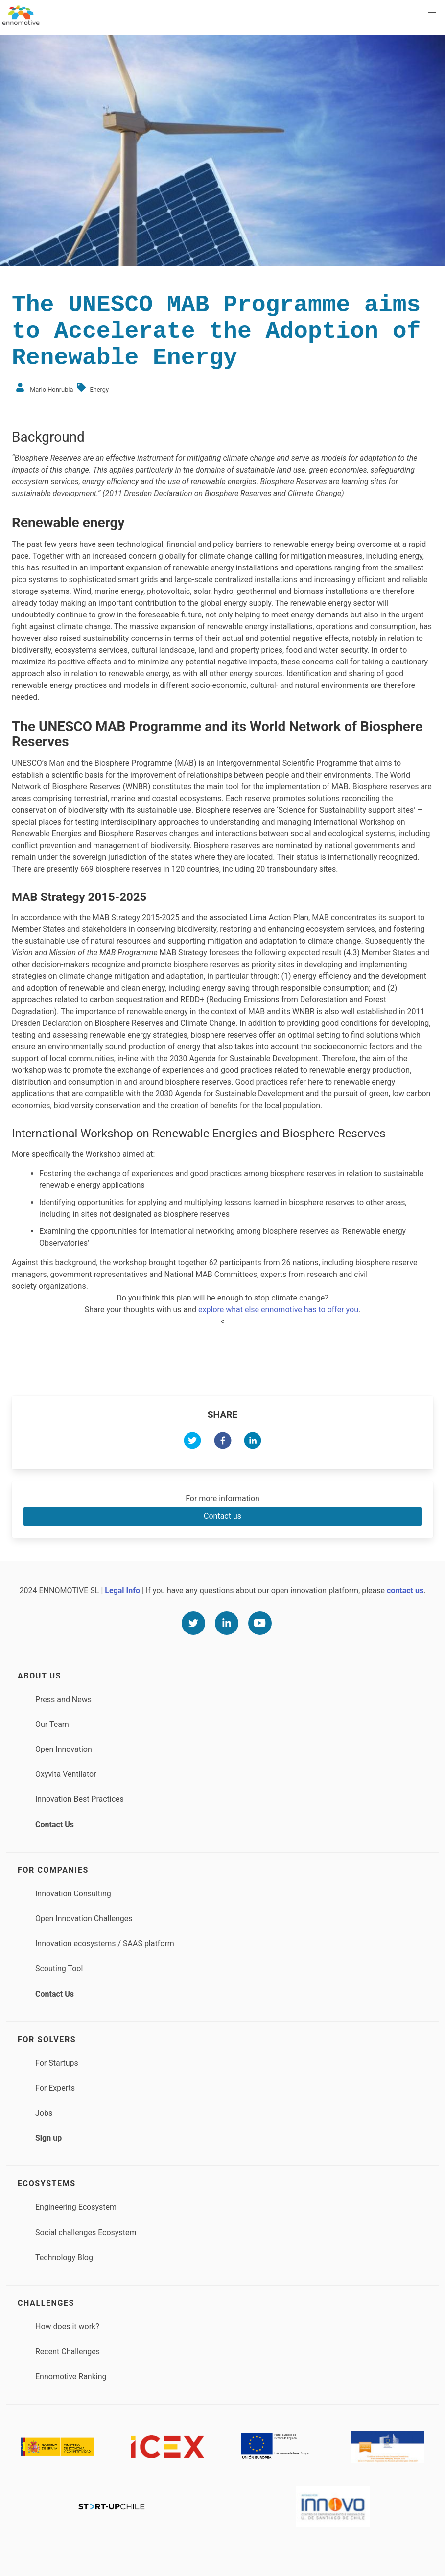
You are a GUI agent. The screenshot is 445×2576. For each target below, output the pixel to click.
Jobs (43, 2113)
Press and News (63, 1699)
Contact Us (54, 1824)
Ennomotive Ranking (71, 2376)
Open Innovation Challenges (83, 1918)
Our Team (52, 1724)
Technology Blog (64, 2257)
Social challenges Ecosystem (85, 2232)
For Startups (56, 2063)
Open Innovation (63, 1749)
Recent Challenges (67, 2351)
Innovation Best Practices (79, 1799)
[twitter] (192, 1442)
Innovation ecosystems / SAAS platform (104, 1943)
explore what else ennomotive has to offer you (278, 1309)
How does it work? (67, 2326)
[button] (432, 12)
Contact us (222, 1516)
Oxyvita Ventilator (65, 1774)
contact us (405, 1590)
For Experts (55, 2088)
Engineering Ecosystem (76, 2207)
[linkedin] (252, 1442)
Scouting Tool (59, 1968)
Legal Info (122, 1590)
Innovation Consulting (73, 1893)
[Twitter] (193, 1623)
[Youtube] (260, 1623)
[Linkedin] (226, 1623)
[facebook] (223, 1442)
